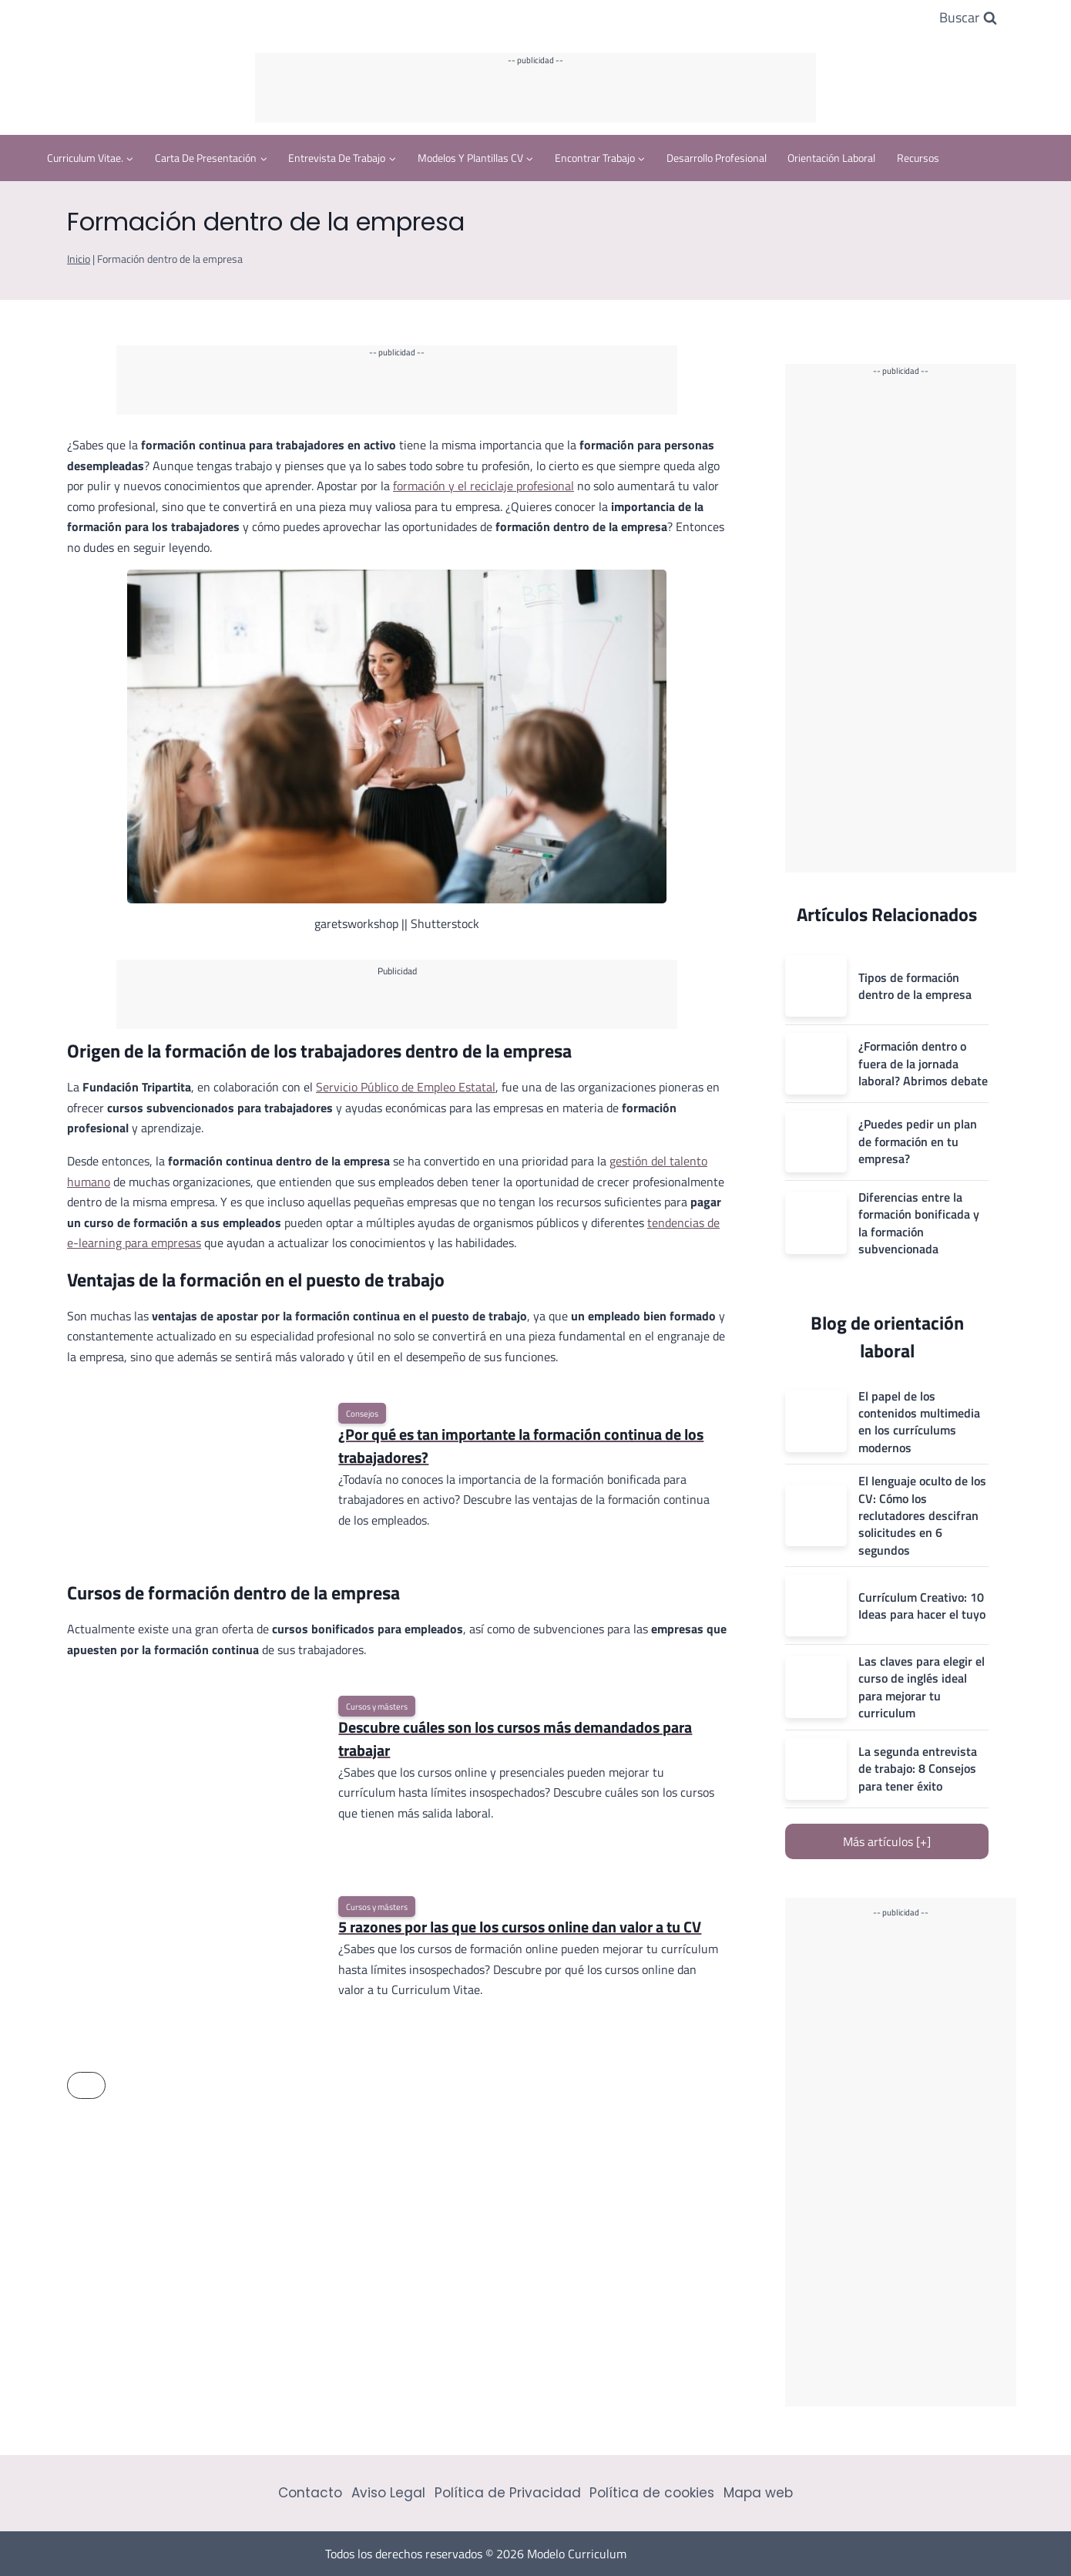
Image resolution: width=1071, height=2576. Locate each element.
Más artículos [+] (887, 1841)
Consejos (362, 1413)
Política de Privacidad (508, 2493)
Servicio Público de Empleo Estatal (405, 1087)
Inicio (78, 259)
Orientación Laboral (831, 158)
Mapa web (758, 2493)
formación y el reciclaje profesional (483, 485)
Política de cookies (651, 2493)
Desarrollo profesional (716, 158)
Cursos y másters (377, 1706)
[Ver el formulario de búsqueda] (968, 18)
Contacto (310, 2493)
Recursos (918, 158)
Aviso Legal (388, 2493)
